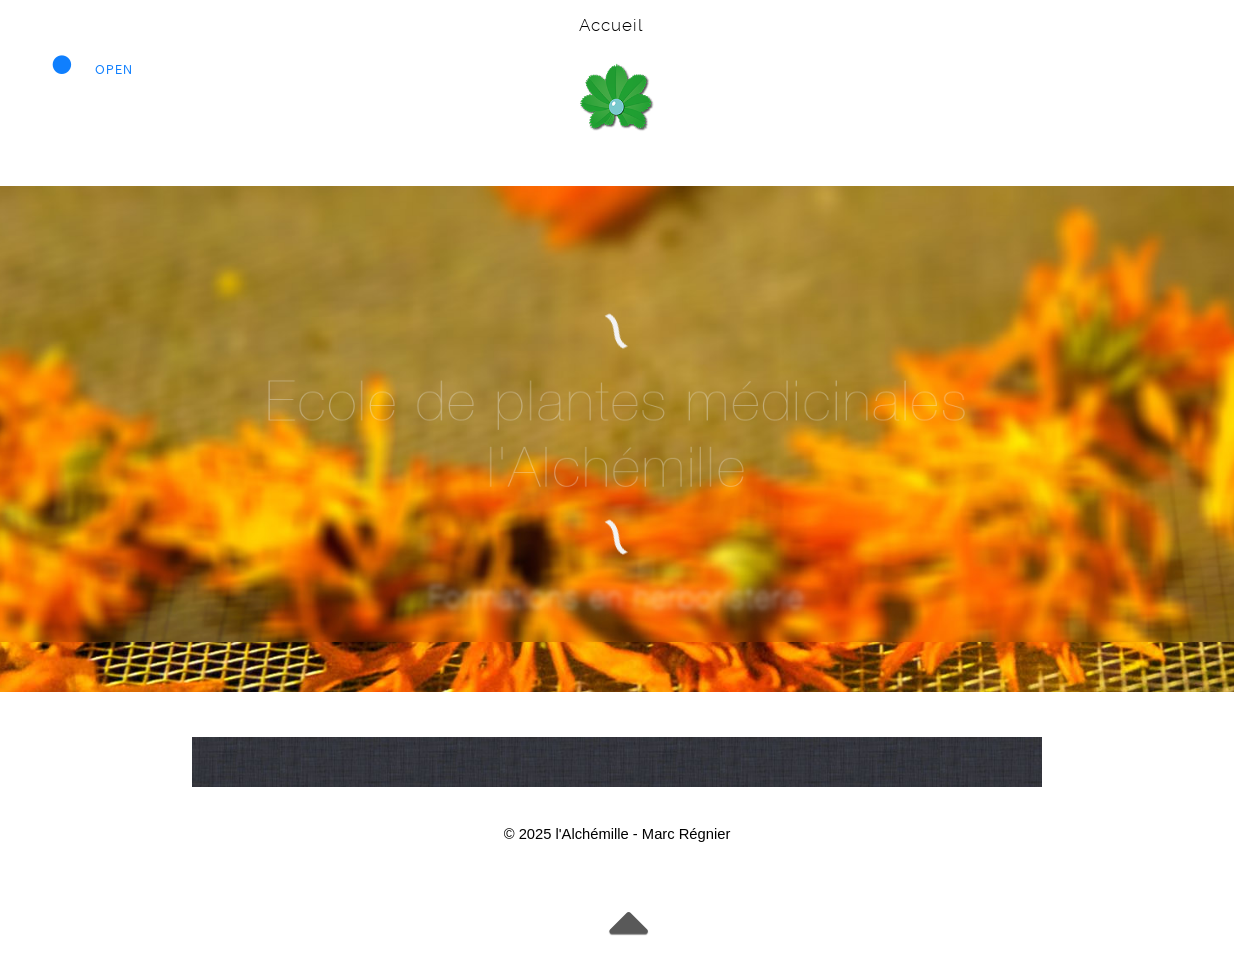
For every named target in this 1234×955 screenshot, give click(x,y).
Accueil (611, 25)
